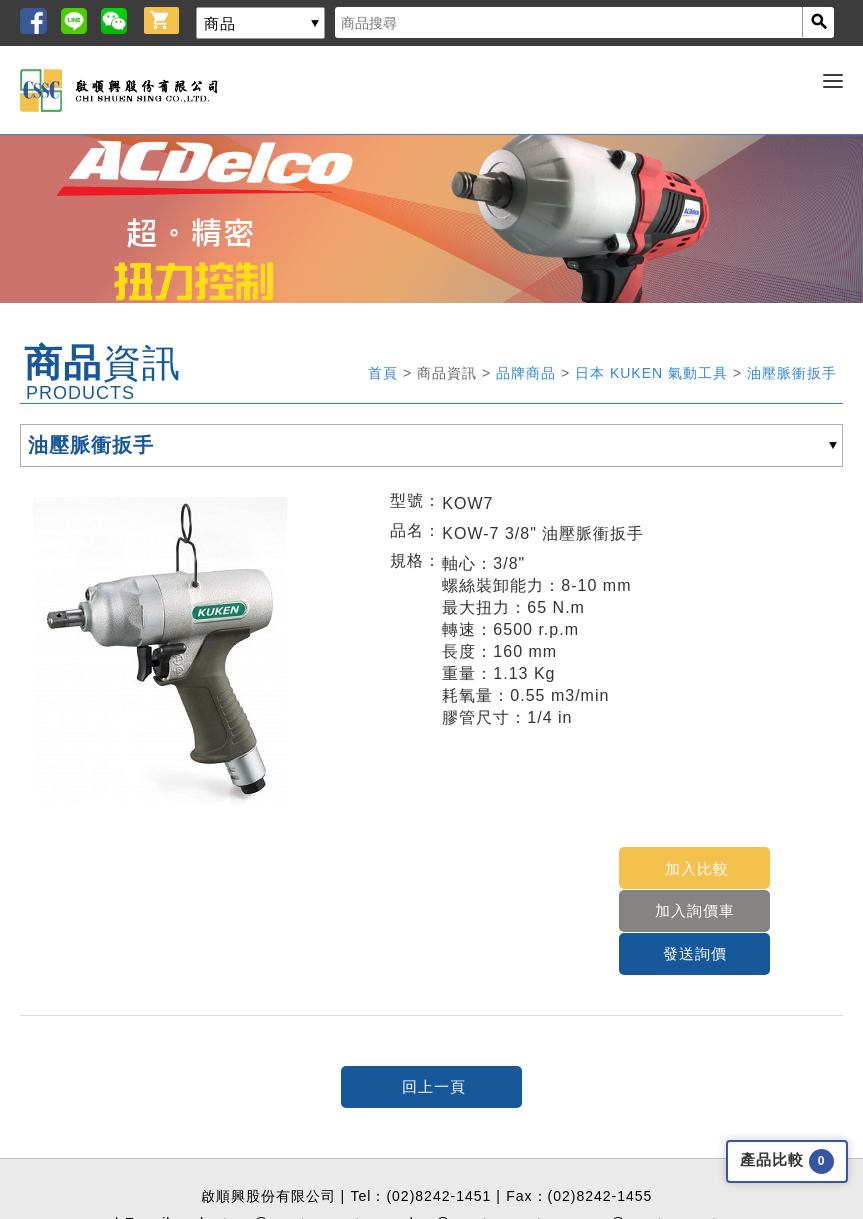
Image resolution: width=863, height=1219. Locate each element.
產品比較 (787, 1161)
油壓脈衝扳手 (792, 373)
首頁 (385, 373)
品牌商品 (528, 373)
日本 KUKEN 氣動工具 (654, 373)
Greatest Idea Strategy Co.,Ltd (394, 1212)
